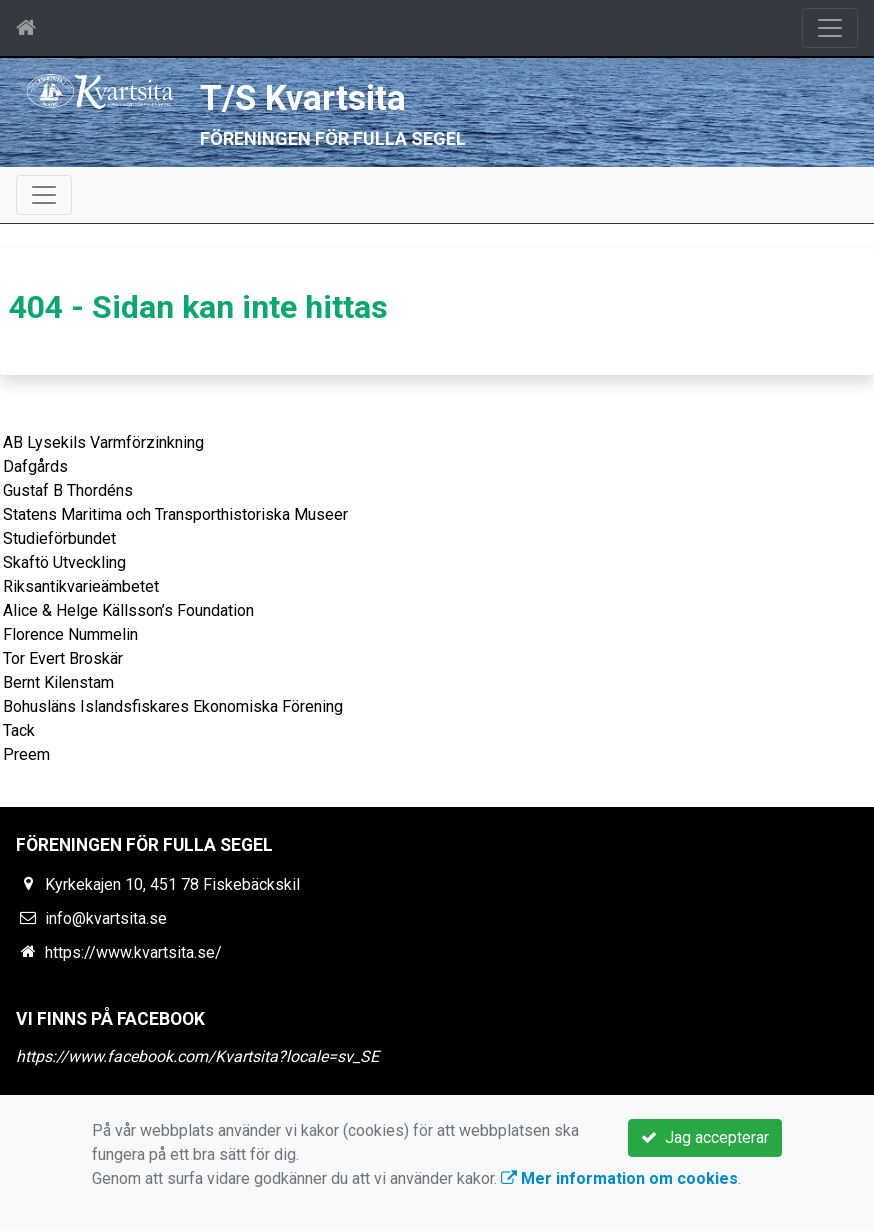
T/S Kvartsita (303, 98)
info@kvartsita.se (106, 918)
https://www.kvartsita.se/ (133, 952)
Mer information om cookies (619, 1178)
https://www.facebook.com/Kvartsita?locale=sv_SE (197, 1056)
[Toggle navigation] (830, 28)
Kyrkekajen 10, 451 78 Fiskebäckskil (172, 884)
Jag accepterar (705, 1137)
